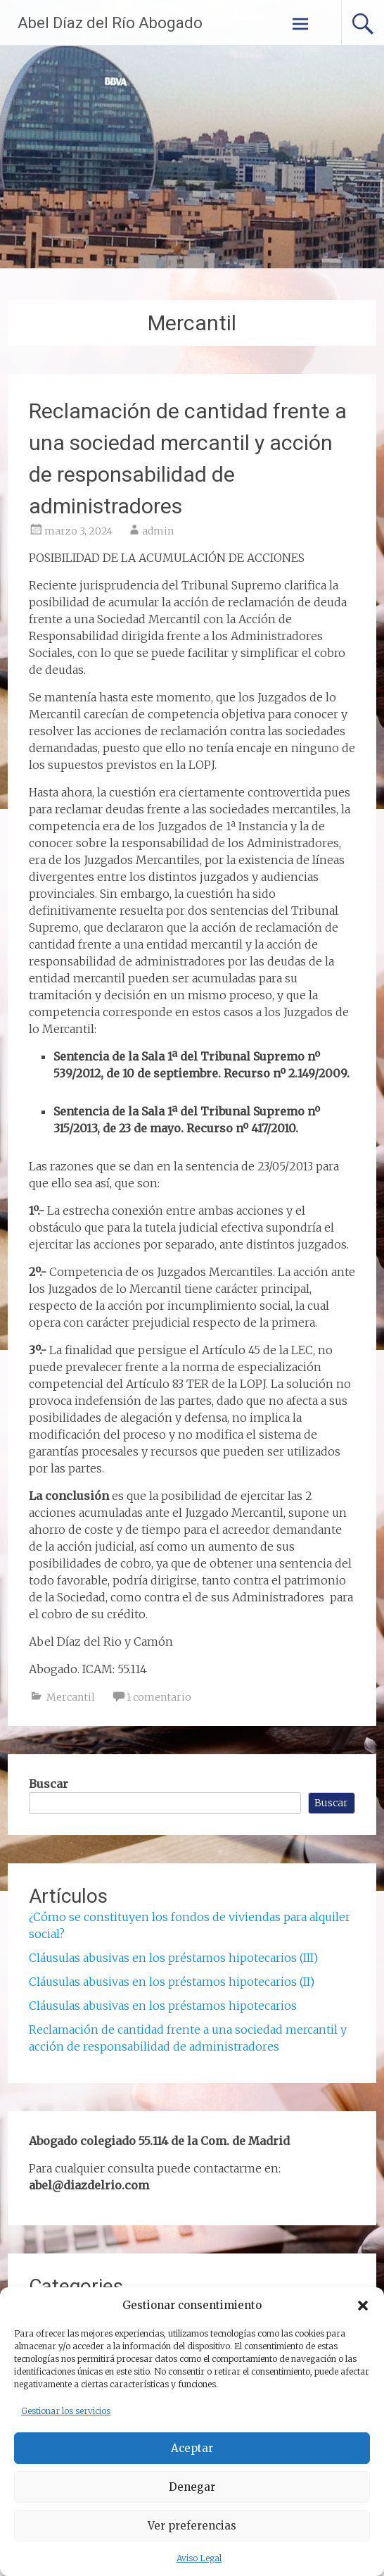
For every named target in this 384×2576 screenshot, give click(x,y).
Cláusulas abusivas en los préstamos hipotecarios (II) (171, 1982)
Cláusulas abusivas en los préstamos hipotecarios (163, 2006)
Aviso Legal (199, 2558)
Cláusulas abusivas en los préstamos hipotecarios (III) (173, 1958)
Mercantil (70, 1697)
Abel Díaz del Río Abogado (110, 23)
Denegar (192, 2487)
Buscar (48, 1784)
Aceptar (192, 2448)
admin (158, 531)
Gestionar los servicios (65, 2411)
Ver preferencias (192, 2525)
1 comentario (159, 1697)
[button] (363, 2306)
